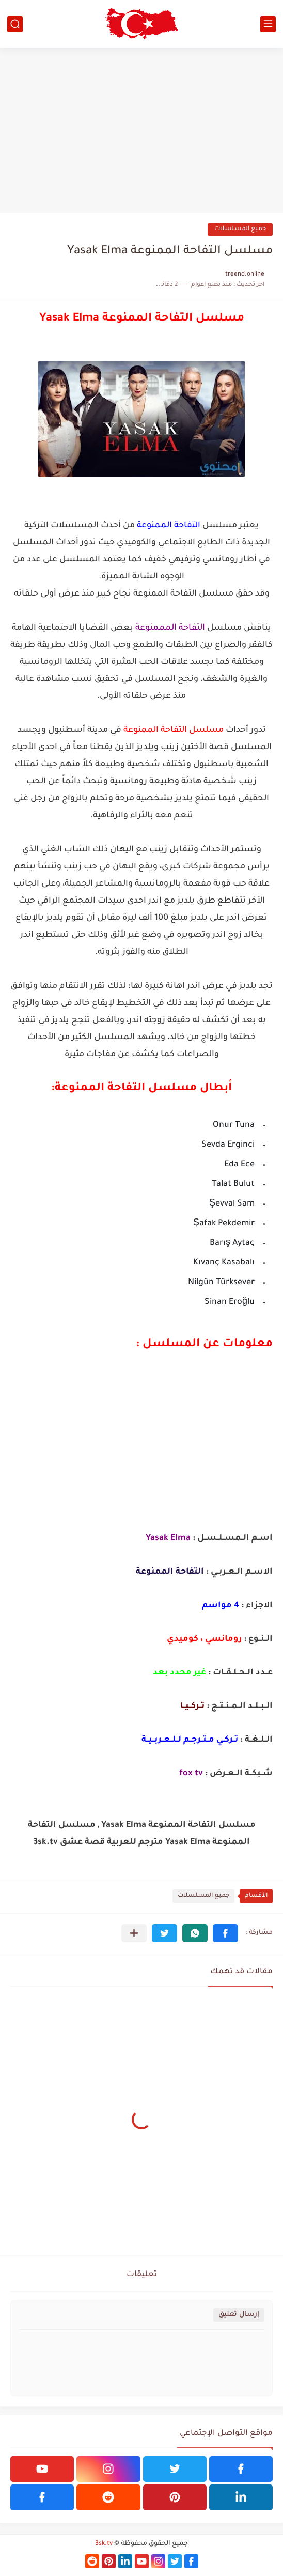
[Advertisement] (141, 130)
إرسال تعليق (238, 2315)
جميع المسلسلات (240, 229)
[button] (225, 1933)
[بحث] (15, 24)
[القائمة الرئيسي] (268, 24)
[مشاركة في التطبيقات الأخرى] (134, 1933)
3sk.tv (104, 2544)
